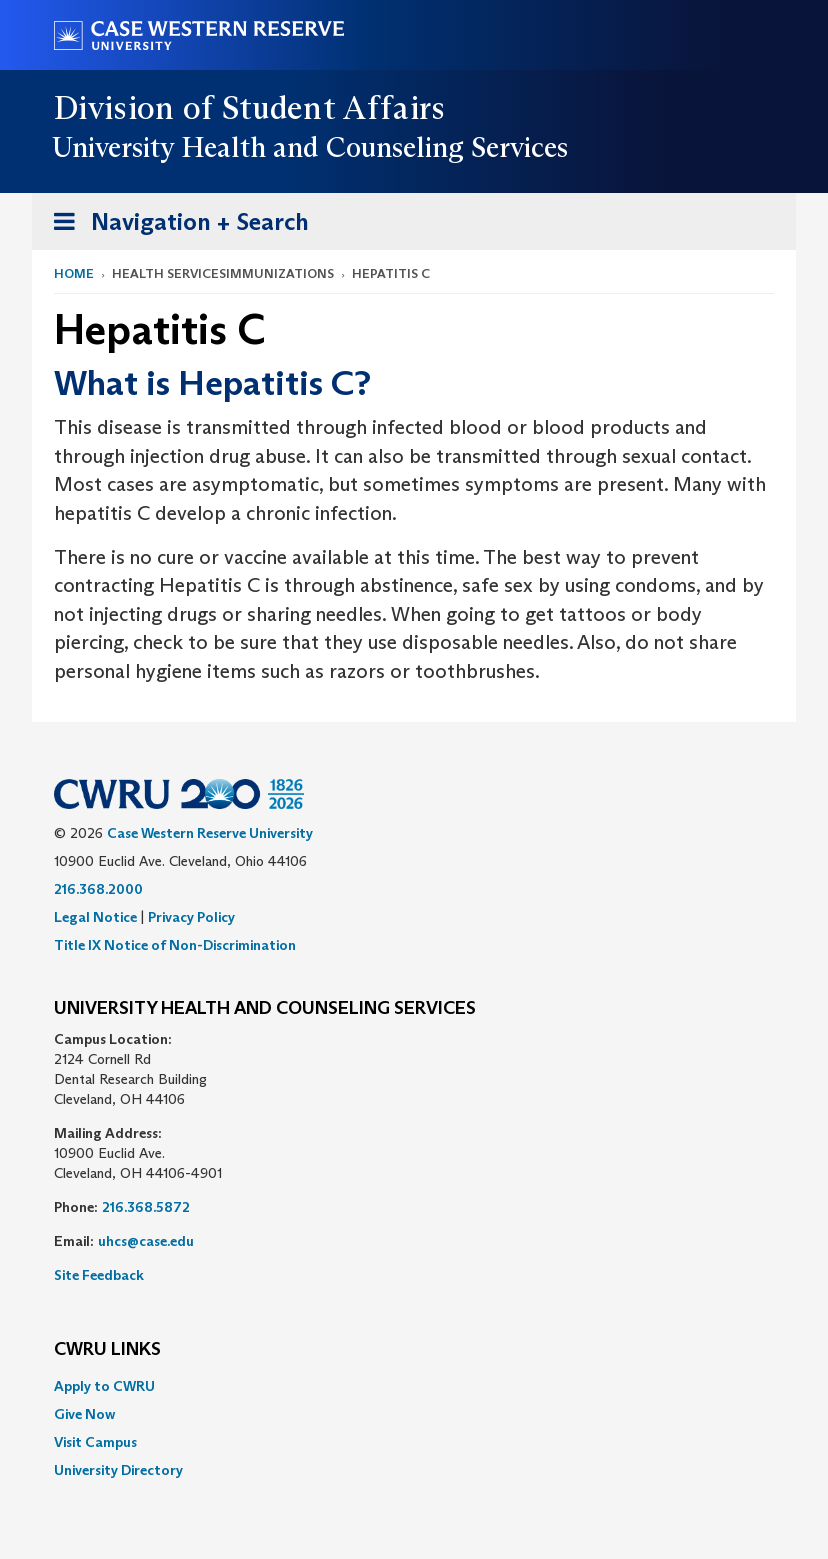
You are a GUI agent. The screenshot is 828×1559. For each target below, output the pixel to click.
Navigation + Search (175, 225)
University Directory (118, 1470)
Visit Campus (95, 1442)
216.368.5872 (146, 1207)
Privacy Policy (191, 917)
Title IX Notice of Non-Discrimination (175, 945)
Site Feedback (99, 1275)
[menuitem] (414, 1386)
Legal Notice (95, 917)
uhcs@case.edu (146, 1241)
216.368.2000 (98, 889)
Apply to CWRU (104, 1386)
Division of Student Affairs (250, 108)
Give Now (84, 1414)
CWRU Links (107, 1350)
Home (74, 273)
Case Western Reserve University (210, 833)
